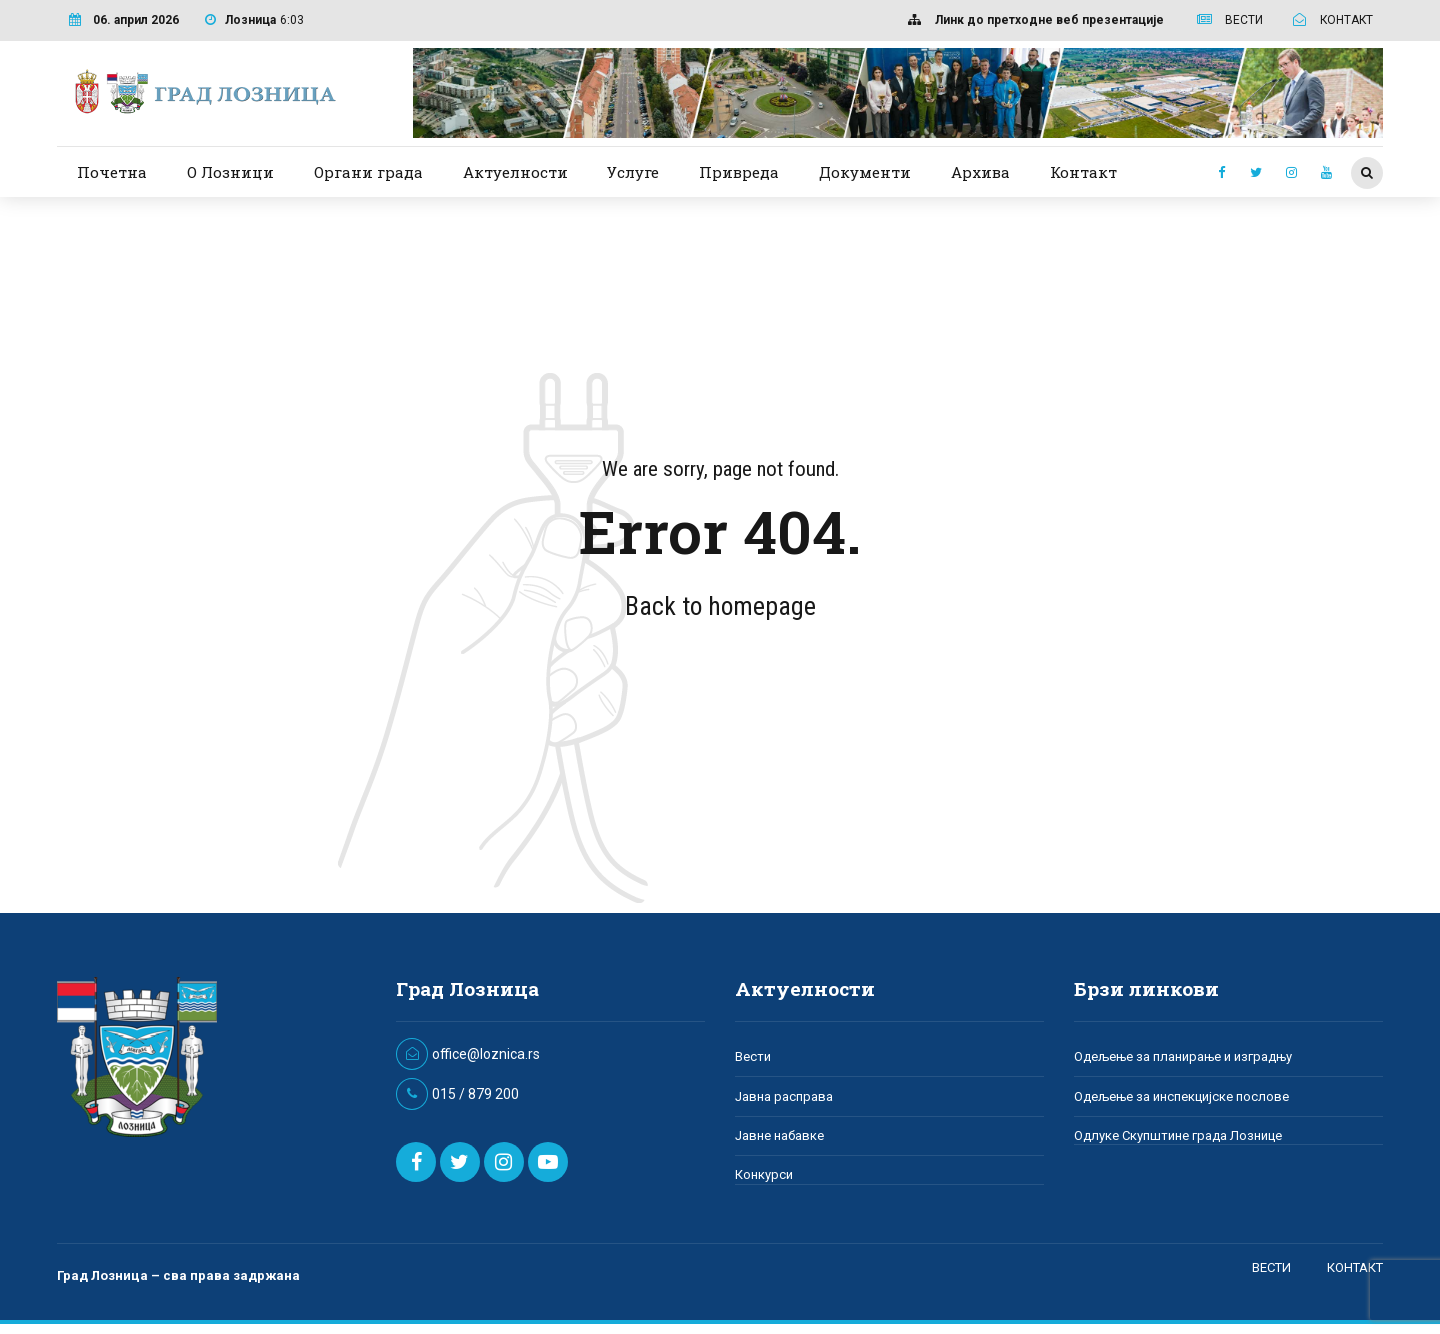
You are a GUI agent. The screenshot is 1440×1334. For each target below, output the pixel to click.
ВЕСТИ (1271, 1267)
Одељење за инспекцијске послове (1181, 1096)
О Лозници (230, 172)
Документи (865, 172)
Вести (753, 1056)
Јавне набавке (779, 1135)
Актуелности (515, 172)
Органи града (368, 172)
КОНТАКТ (1355, 1267)
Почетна (112, 172)
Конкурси (764, 1174)
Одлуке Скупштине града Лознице (1178, 1135)
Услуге (633, 172)
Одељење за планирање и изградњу (1183, 1056)
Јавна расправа (784, 1096)
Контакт (1083, 172)
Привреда (739, 172)
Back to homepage (720, 606)
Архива (980, 172)
